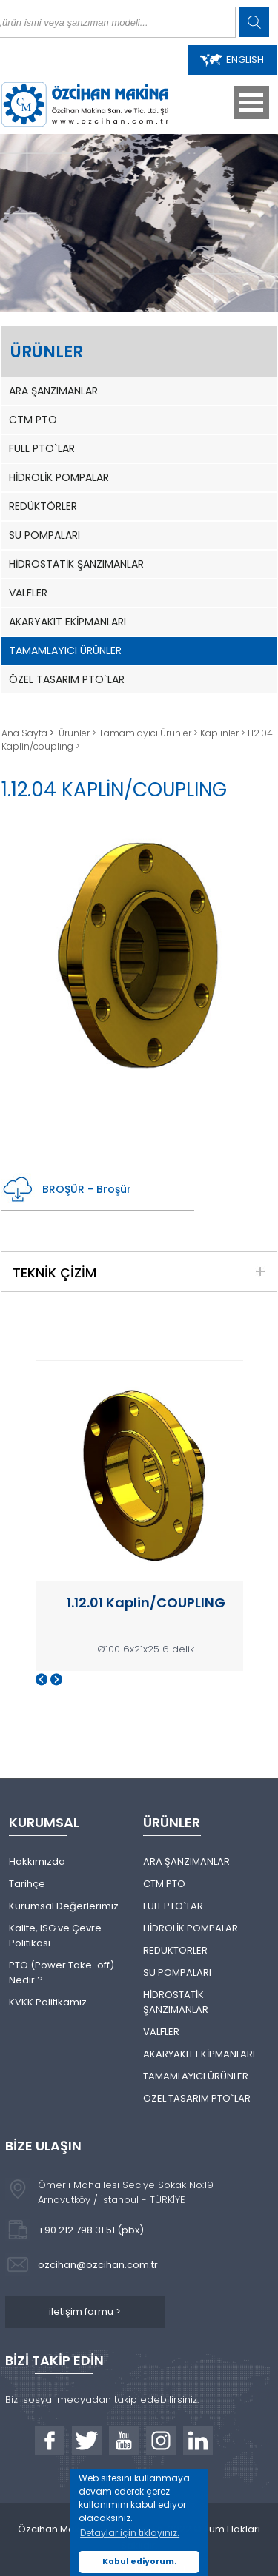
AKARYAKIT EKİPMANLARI (67, 621)
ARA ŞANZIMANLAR (53, 390)
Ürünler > (79, 733)
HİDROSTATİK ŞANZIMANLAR (76, 563)
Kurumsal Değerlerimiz (64, 1906)
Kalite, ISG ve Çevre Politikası (55, 1935)
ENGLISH (232, 60)
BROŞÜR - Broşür (66, 1189)
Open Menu (251, 102)
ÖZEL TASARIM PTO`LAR (67, 679)
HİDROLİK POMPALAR (59, 477)
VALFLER (28, 592)
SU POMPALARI (44, 535)
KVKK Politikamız (48, 2002)
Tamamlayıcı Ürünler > (149, 733)
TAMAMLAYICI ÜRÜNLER (65, 650)
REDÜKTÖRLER (43, 506)
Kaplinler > (224, 733)
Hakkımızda (37, 1861)
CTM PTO (33, 419)
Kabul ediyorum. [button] (139, 2561)
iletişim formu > (85, 2311)
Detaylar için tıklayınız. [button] (129, 2532)
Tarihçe (27, 1884)
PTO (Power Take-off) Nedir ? (61, 1972)
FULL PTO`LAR (42, 448)
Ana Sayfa (25, 733)
